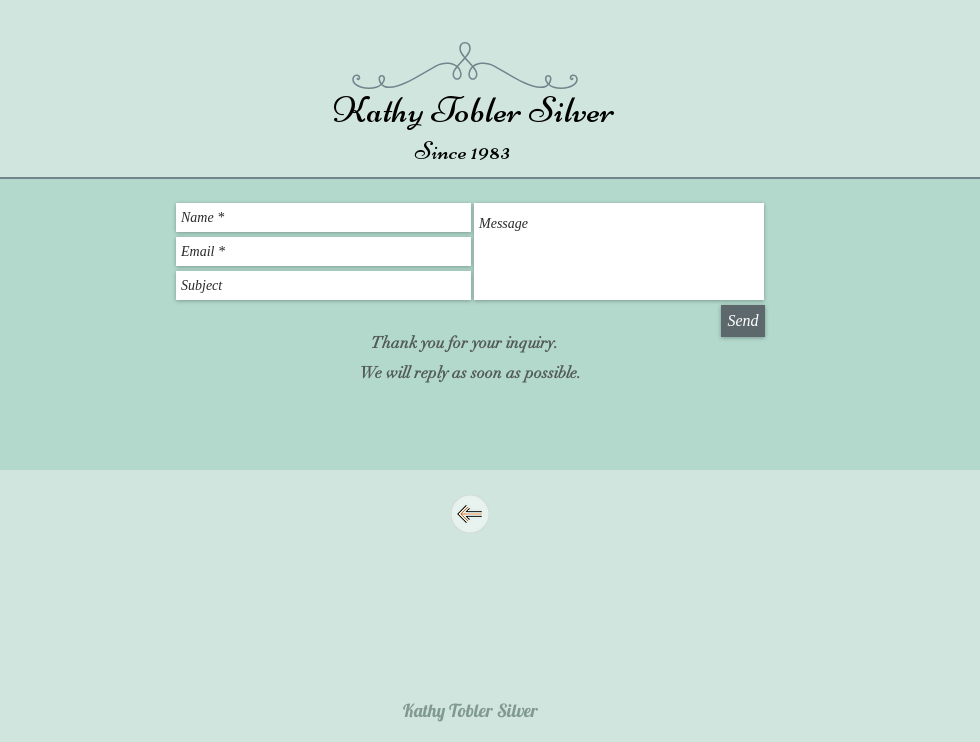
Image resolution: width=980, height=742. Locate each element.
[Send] (743, 321)
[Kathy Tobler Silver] (470, 710)
